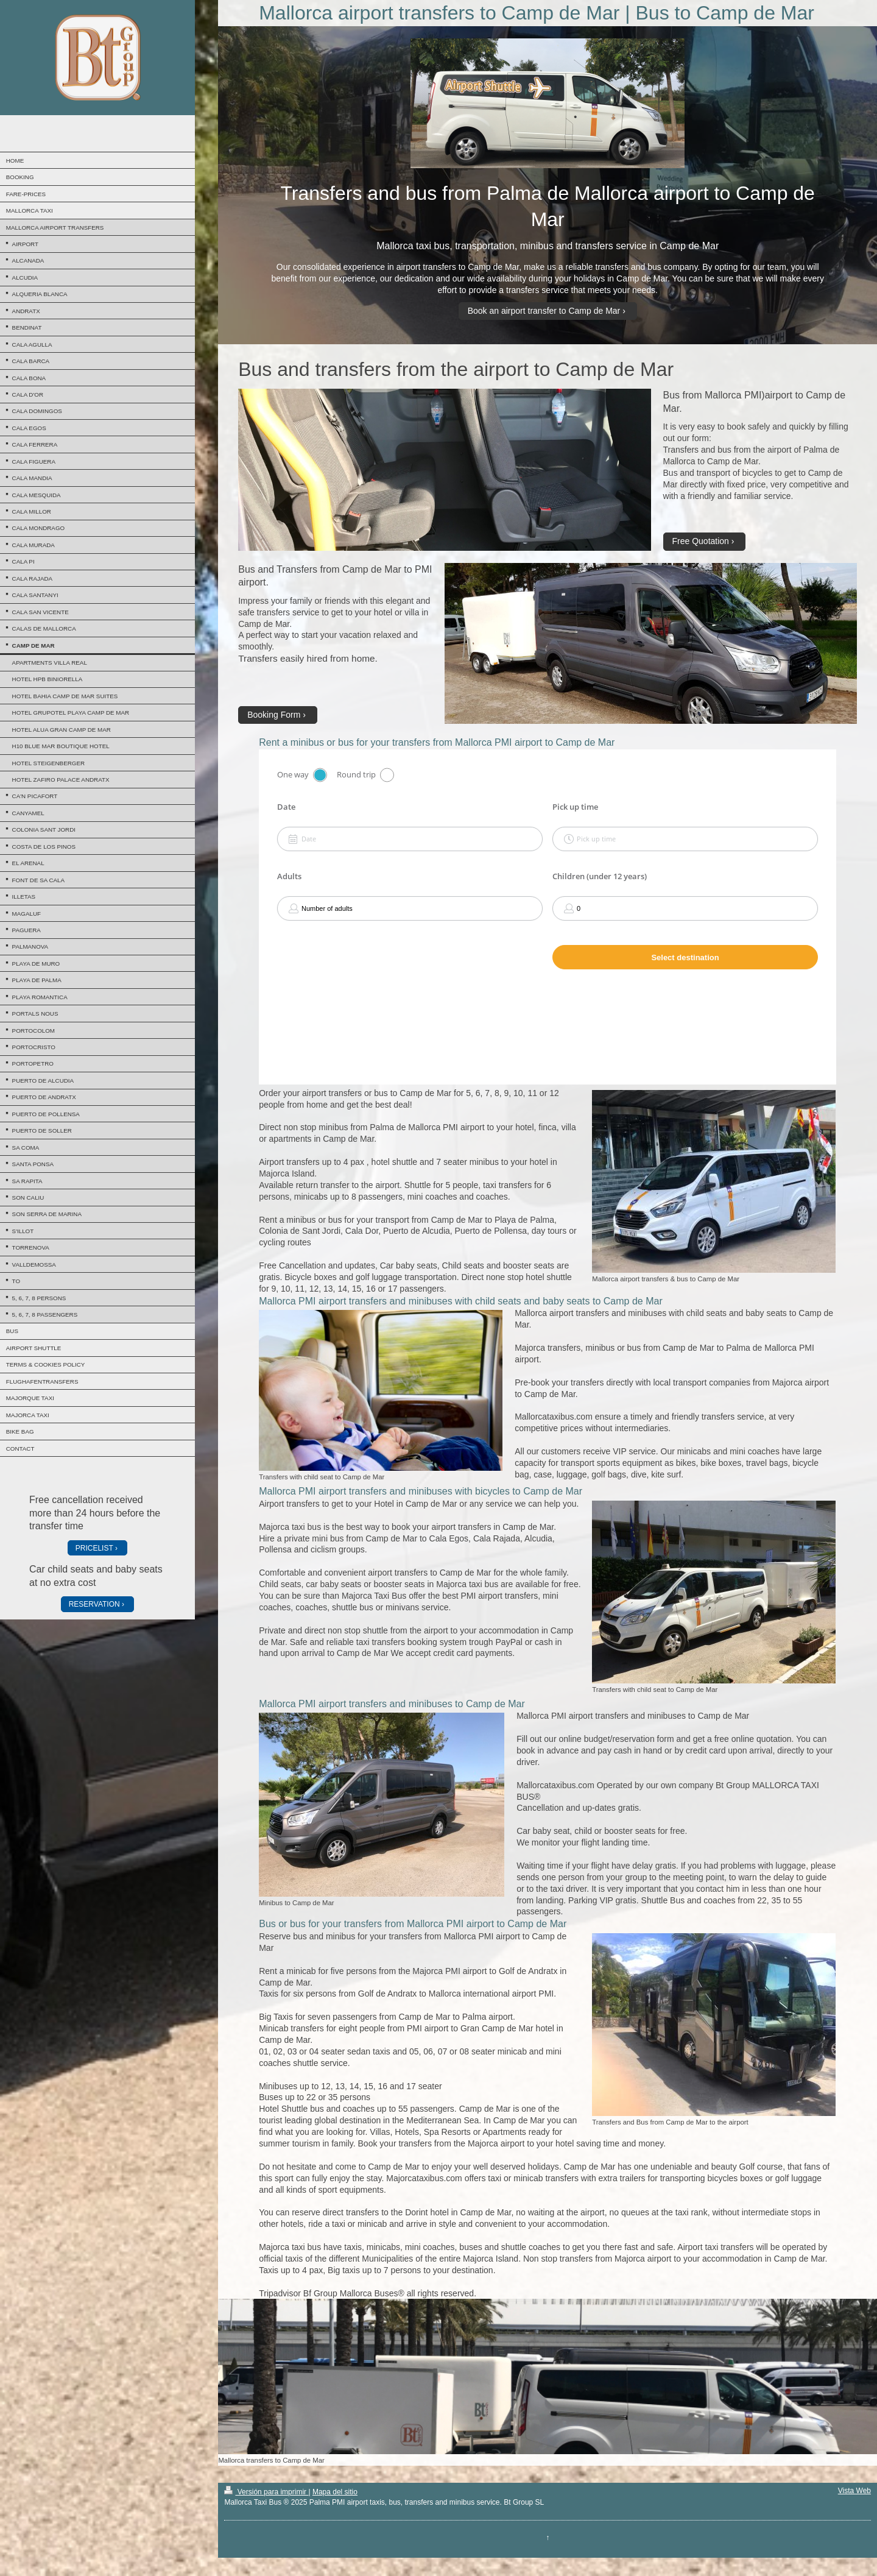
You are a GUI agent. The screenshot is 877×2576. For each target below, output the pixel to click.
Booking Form (273, 715)
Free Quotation (700, 541)
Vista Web (854, 2490)
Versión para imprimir (266, 2492)
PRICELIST (94, 1548)
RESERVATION (94, 1604)
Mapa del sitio (334, 2492)
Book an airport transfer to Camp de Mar (544, 311)
